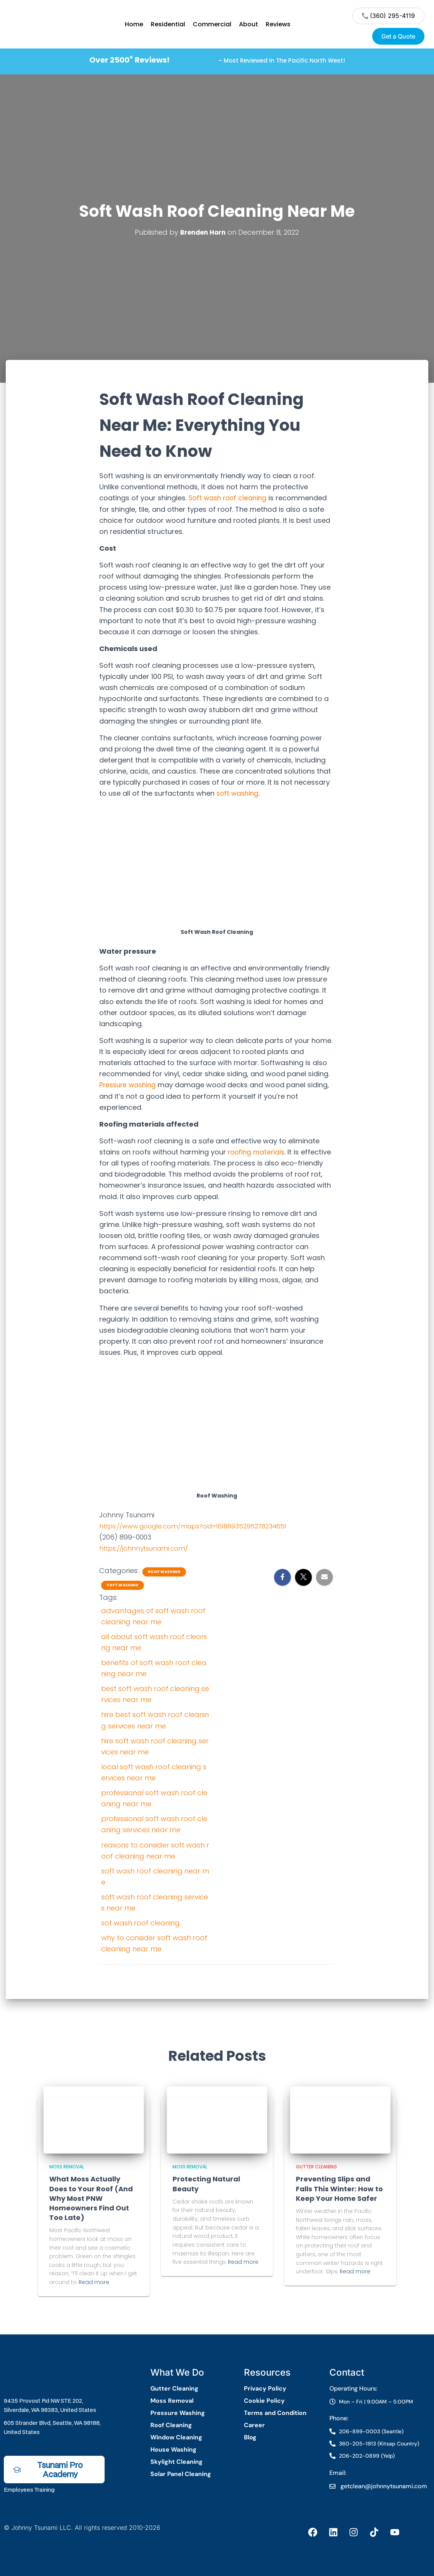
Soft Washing (122, 1585)
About (248, 24)
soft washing (238, 793)
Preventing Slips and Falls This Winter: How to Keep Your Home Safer (339, 2188)
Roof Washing (164, 1571)
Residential (168, 24)
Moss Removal (66, 2166)
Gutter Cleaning (316, 2166)
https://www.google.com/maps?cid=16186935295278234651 (201, 1525)
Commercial (212, 24)
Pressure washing (129, 1085)
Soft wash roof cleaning (229, 498)
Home (134, 24)
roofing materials (257, 1151)
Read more (94, 2282)
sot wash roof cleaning (140, 1922)
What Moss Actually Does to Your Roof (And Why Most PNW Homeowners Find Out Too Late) (91, 2198)
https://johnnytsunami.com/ (146, 1547)
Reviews (278, 24)
